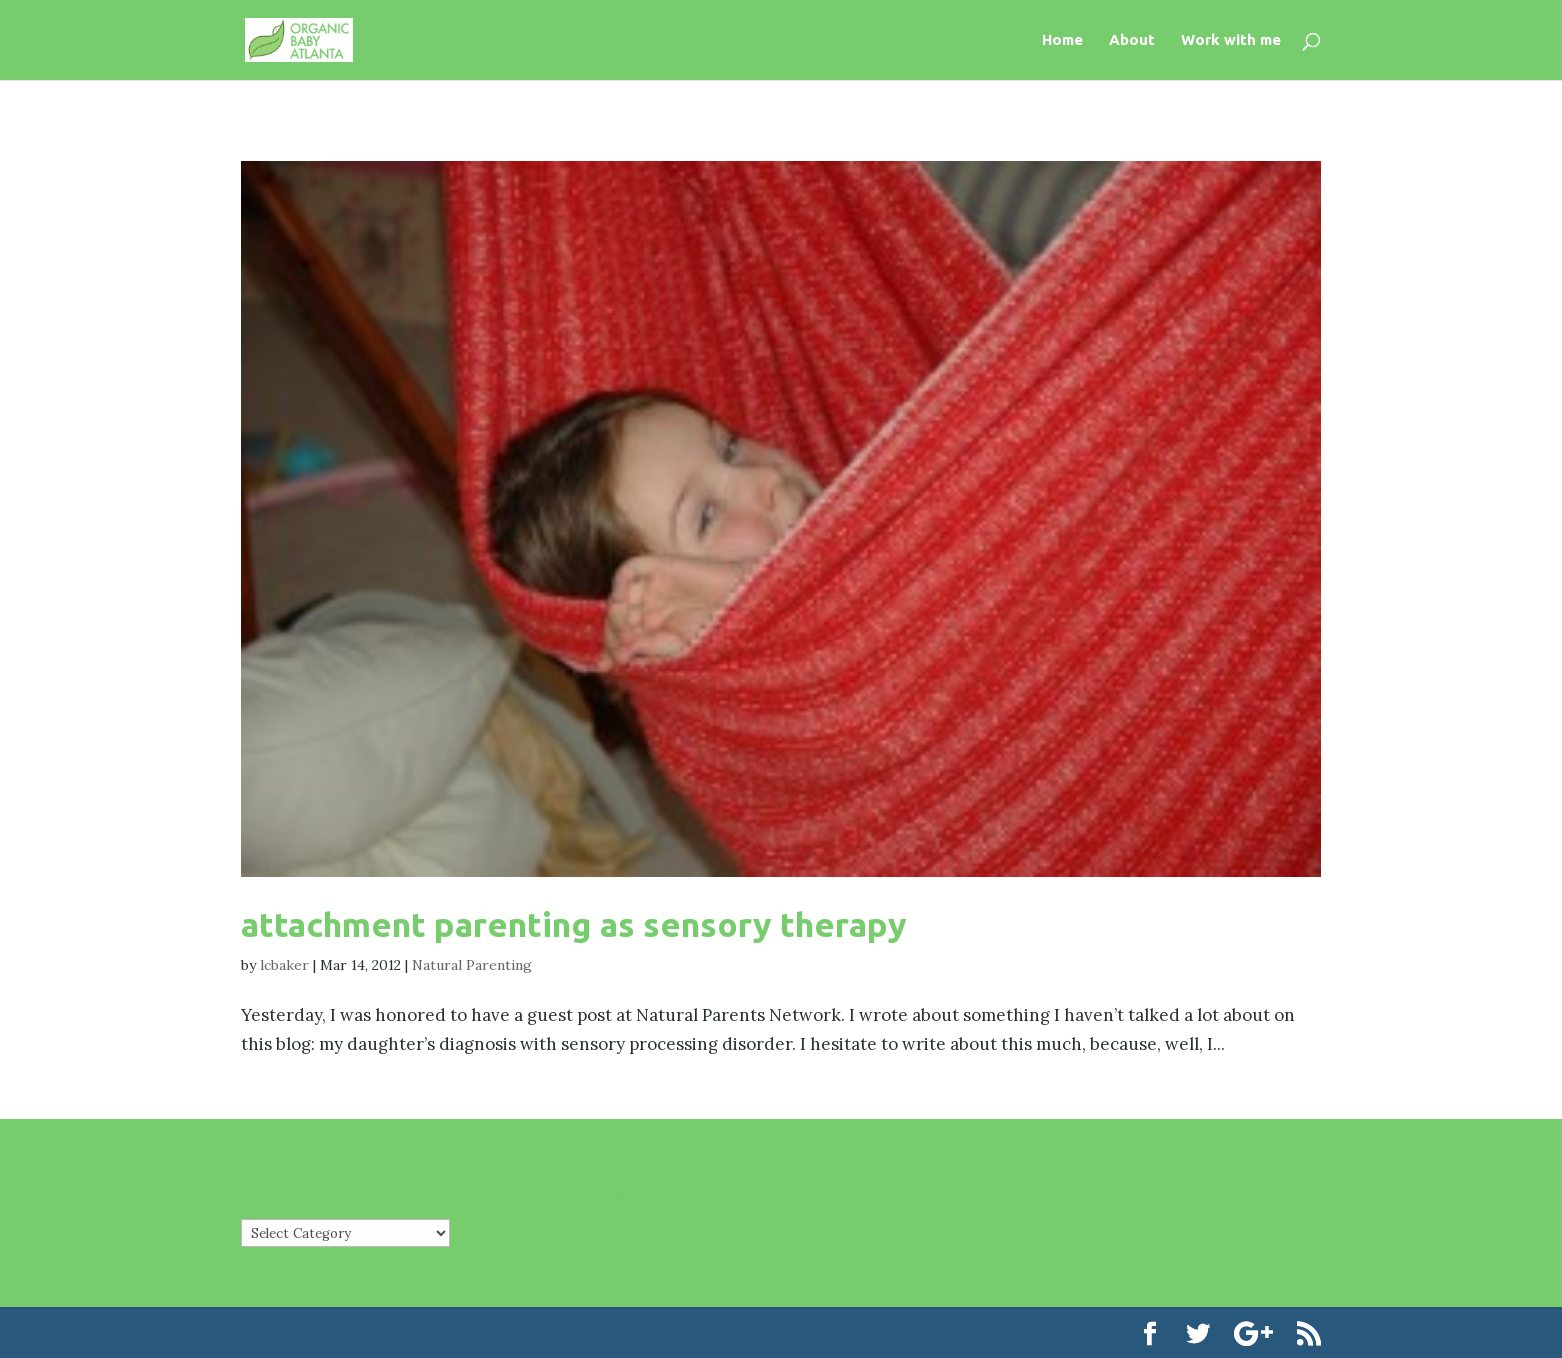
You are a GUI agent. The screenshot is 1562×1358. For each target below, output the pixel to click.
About (1132, 40)
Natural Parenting (472, 965)
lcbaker (284, 965)
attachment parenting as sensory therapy (574, 924)
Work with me (1231, 40)
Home (1062, 40)
